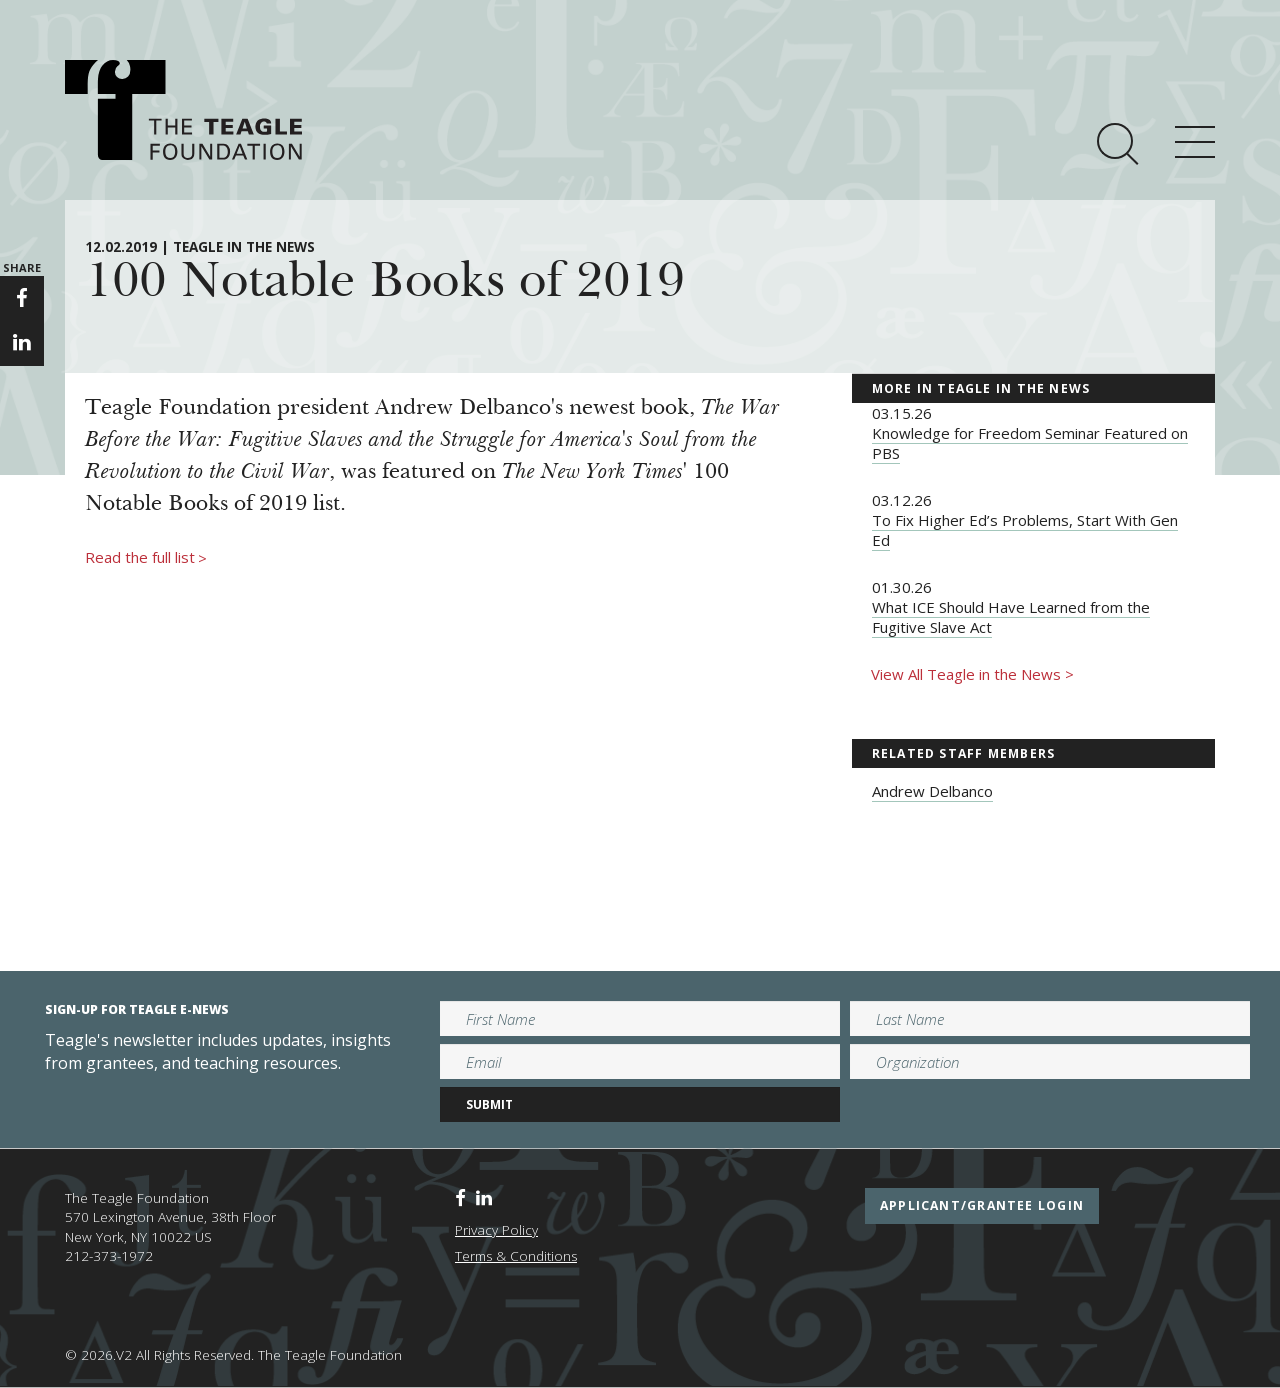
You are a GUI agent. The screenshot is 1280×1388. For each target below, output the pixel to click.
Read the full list (146, 558)
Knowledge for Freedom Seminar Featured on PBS (1030, 443)
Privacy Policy (496, 1230)
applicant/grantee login (982, 1205)
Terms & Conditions (516, 1256)
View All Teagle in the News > (972, 674)
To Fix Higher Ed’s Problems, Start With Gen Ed (1025, 530)
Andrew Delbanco (932, 791)
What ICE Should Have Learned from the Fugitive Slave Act (1011, 617)
